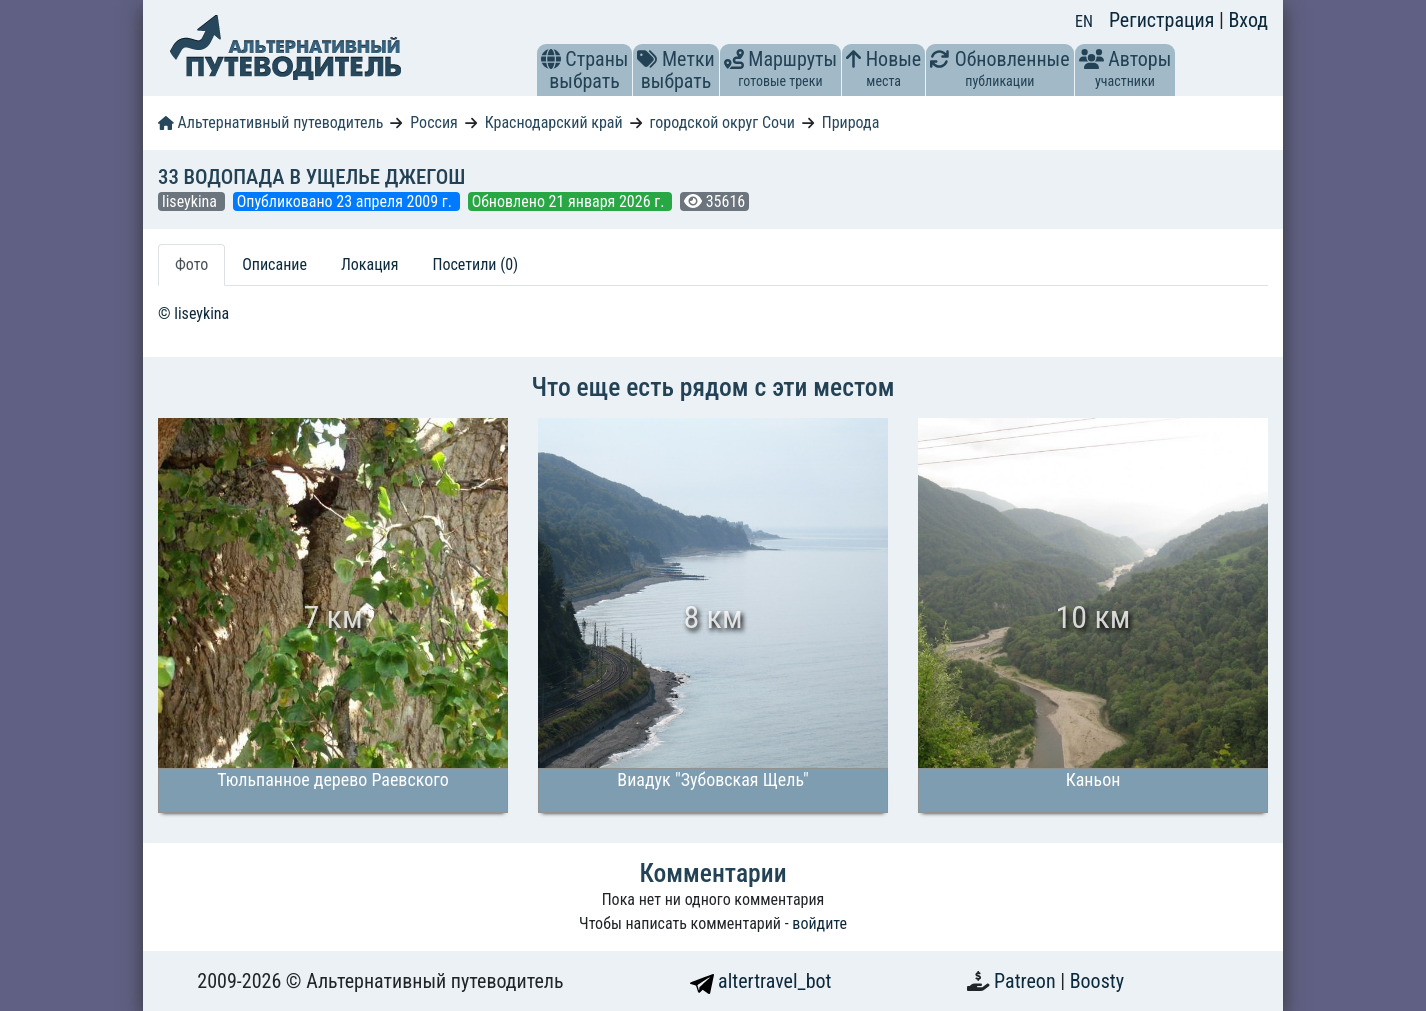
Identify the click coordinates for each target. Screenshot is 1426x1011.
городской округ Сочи (722, 122)
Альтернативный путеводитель (270, 122)
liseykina (191, 201)
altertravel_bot (761, 981)
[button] (551, 59)
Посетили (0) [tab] (475, 264)
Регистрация (1164, 20)
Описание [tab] (274, 264)
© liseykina (193, 313)
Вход (1248, 20)
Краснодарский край (554, 122)
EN (1084, 21)
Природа (851, 122)
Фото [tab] (191, 264)
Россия (433, 122)
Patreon (1027, 981)
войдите (819, 923)
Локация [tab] (370, 264)
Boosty (1097, 981)
